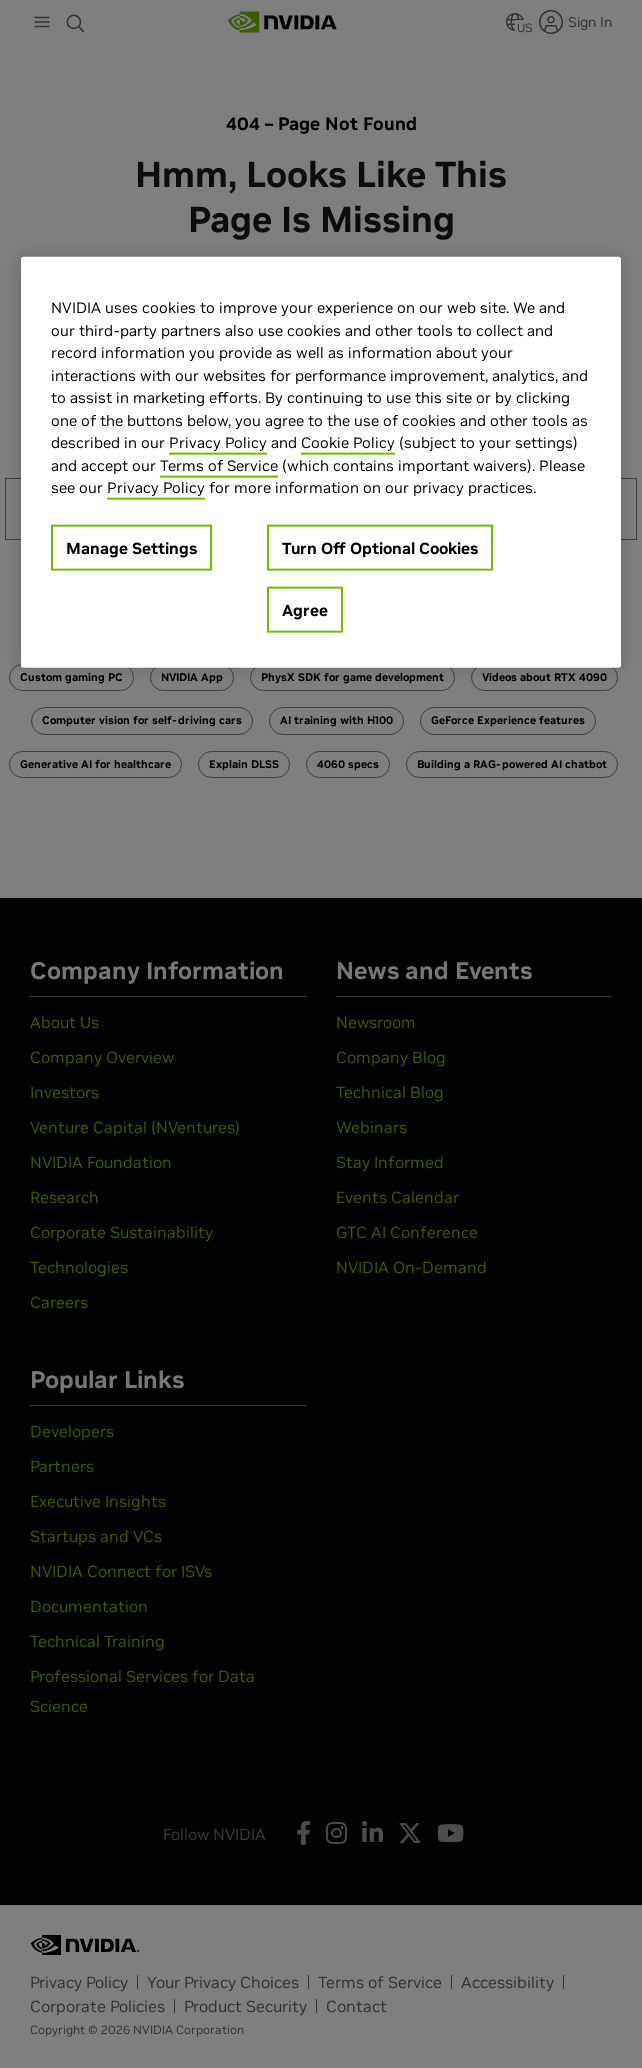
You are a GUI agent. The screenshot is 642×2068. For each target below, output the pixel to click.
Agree (305, 609)
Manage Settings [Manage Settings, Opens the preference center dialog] (131, 547)
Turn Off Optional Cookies (380, 547)
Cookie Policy (348, 442)
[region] (321, 462)
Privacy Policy (218, 442)
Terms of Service (219, 464)
